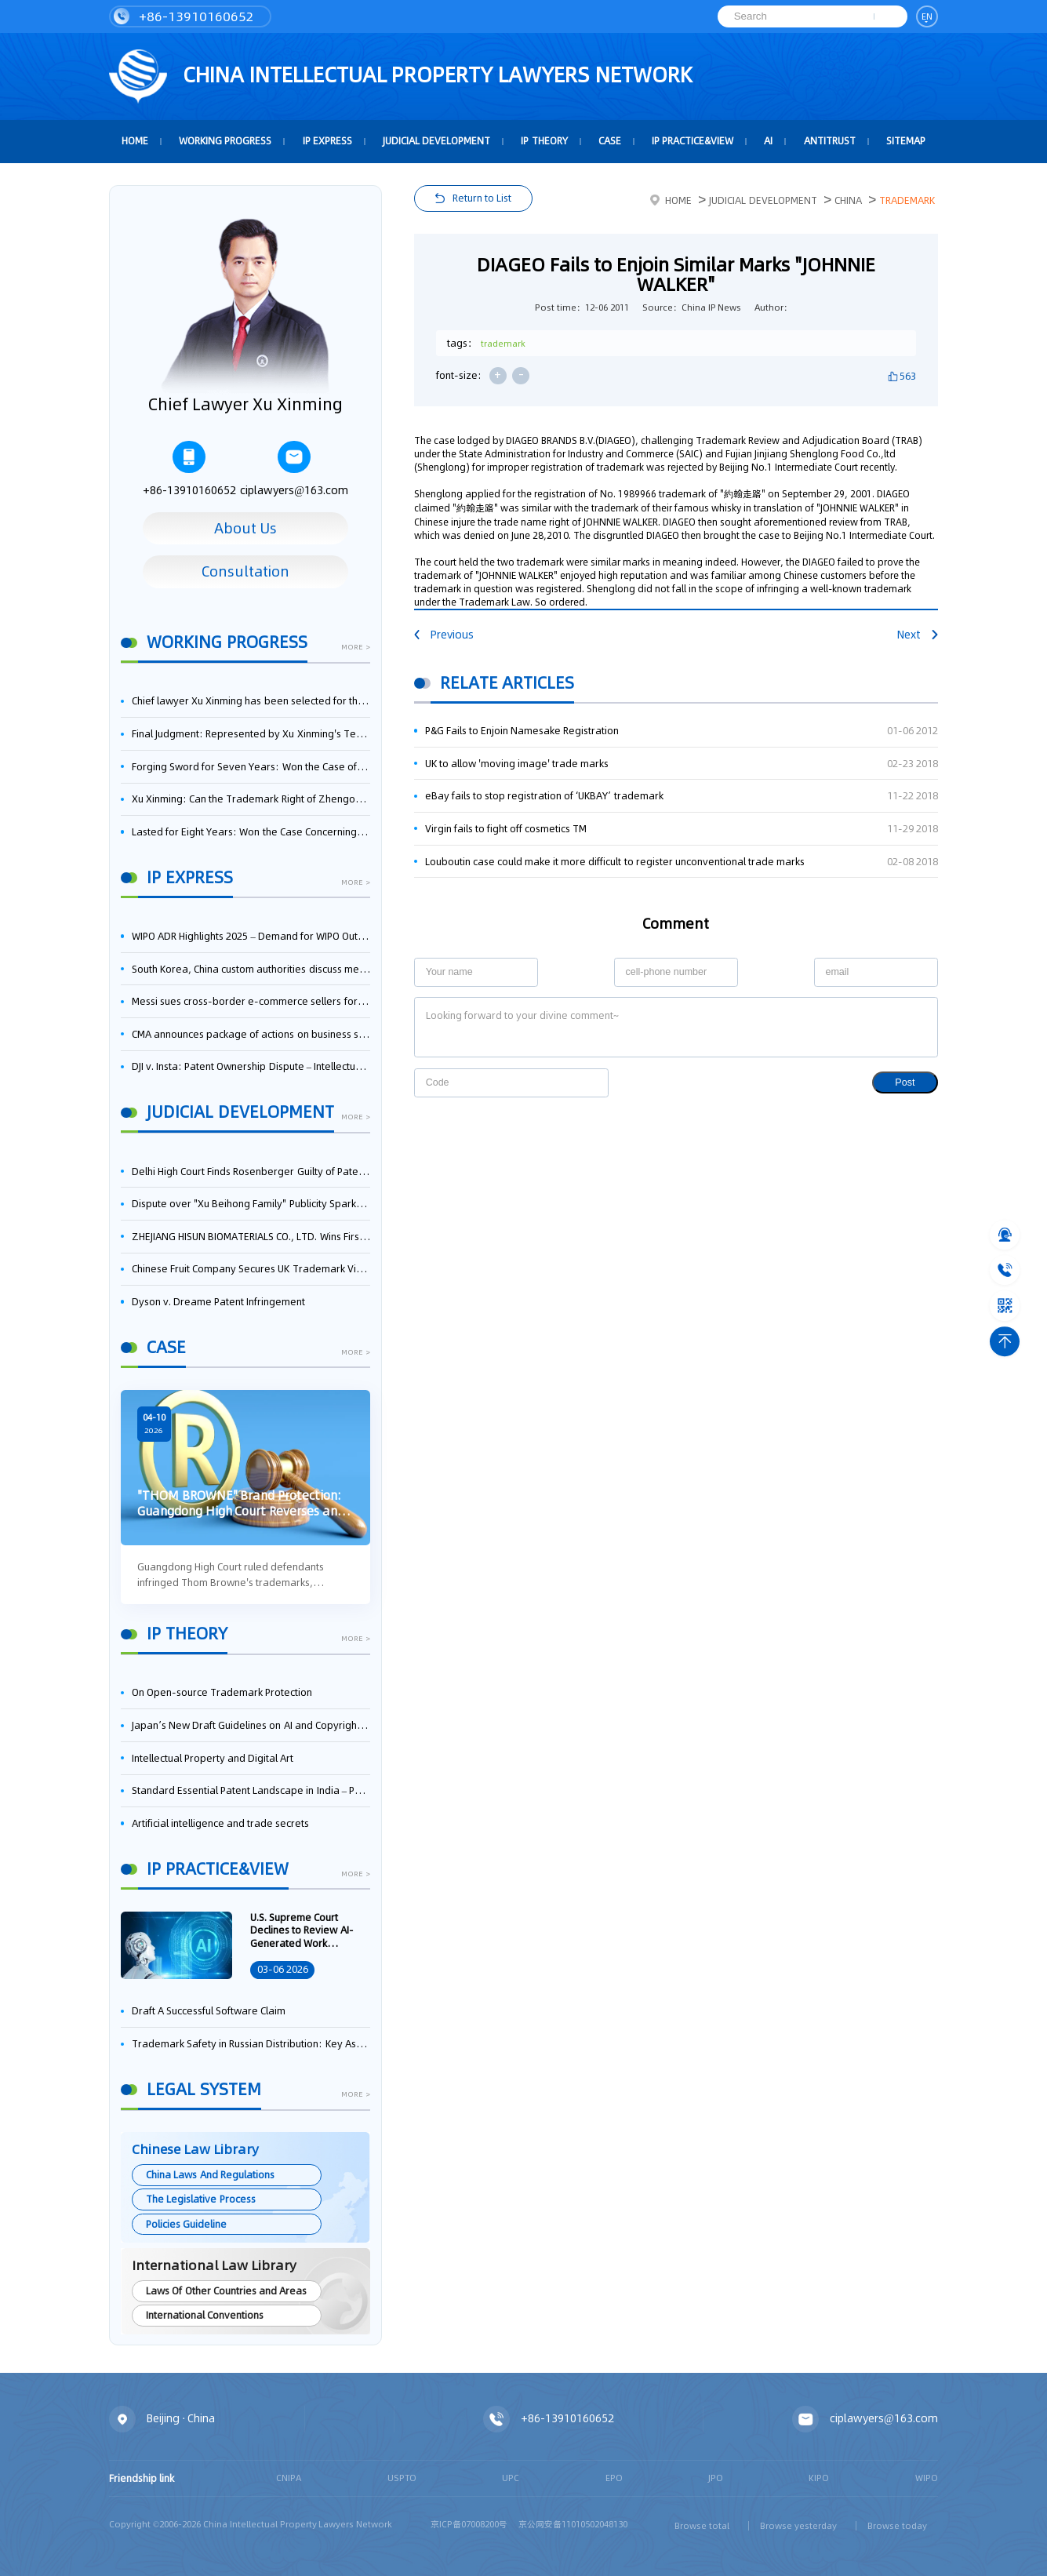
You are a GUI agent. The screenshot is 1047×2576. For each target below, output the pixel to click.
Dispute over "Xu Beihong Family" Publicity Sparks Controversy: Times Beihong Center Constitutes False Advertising (251, 1203)
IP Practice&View (692, 140)
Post (904, 1082)
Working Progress (225, 140)
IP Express (327, 140)
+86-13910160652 (184, 16)
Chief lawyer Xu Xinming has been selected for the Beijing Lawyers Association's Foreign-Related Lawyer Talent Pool (251, 701)
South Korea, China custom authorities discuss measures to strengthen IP (251, 969)
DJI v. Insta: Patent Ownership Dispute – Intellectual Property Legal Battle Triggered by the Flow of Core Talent (251, 1066)
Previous (444, 634)
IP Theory (544, 140)
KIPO (819, 2478)
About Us (246, 528)
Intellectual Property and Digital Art (213, 1758)
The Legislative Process (200, 2199)
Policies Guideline (186, 2224)
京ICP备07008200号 (469, 2524)
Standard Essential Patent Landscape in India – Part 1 (251, 1790)
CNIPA (288, 2478)
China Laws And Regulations (210, 2174)
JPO (715, 2478)
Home (671, 200)
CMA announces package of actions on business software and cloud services (251, 1034)
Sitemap (905, 140)
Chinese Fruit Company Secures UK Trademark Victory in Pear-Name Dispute (251, 1268)
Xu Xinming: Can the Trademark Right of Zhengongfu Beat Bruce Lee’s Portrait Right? (251, 799)
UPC (510, 2478)
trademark (503, 343)
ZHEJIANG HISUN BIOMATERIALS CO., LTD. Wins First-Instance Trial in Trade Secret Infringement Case (251, 1236)
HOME (135, 140)
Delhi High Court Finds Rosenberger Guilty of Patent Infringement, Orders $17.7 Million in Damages (251, 1171)
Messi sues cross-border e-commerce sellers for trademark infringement (251, 1001)
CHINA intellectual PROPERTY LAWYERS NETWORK (401, 76)
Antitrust (830, 140)
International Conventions (205, 2315)
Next (917, 634)
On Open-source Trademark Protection (222, 1692)
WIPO (926, 2478)
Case (609, 140)
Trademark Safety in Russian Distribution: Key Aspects (251, 2043)
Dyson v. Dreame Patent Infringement (219, 1301)
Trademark (907, 200)
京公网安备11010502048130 (572, 2524)
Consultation (245, 571)
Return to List (482, 198)
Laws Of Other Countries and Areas (226, 2291)
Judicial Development (436, 140)
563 (908, 376)
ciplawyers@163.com (294, 470)
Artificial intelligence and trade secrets (221, 1823)
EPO (614, 2478)
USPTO (401, 2478)
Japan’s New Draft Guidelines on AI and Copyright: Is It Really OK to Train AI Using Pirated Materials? (251, 1725)
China (848, 200)
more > (355, 647)
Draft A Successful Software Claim (209, 2011)
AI (768, 140)
